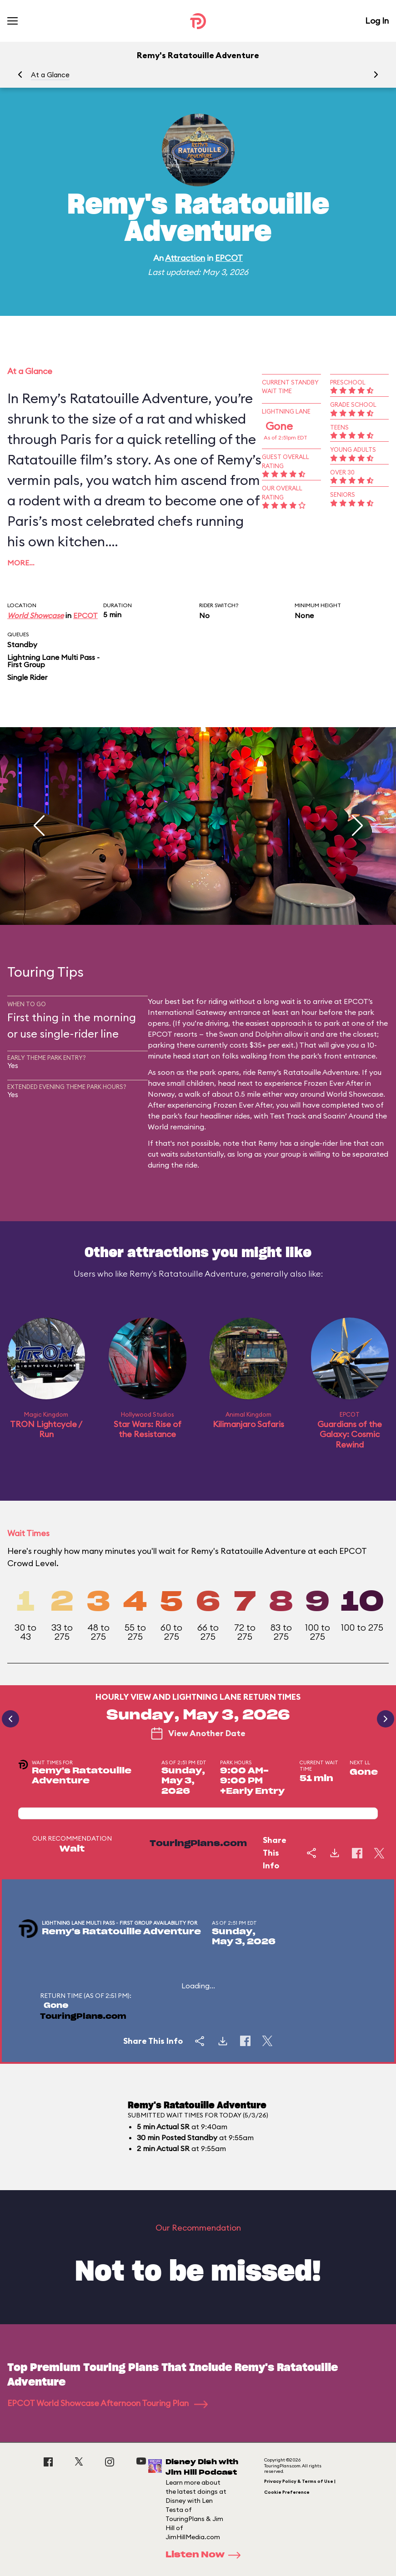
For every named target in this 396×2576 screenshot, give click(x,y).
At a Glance (50, 74)
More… (21, 562)
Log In (377, 20)
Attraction (185, 258)
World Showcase (35, 615)
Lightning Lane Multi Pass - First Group (53, 661)
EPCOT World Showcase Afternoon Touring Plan (107, 2403)
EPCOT (229, 258)
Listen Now (205, 2555)
